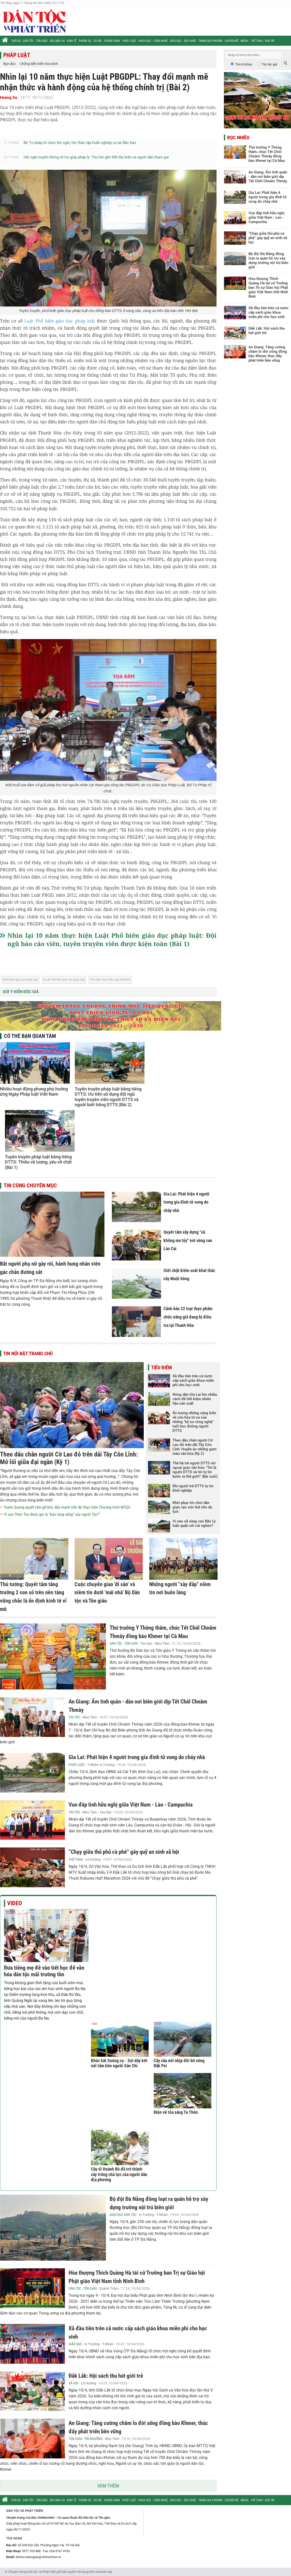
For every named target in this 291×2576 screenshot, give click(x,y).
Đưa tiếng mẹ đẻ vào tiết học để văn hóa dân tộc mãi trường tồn (44, 1971)
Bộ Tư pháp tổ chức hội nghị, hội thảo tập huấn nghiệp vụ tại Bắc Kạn (80, 142)
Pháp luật (129, 41)
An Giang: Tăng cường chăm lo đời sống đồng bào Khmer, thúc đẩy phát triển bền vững (267, 354)
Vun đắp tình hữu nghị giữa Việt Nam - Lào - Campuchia (131, 1804)
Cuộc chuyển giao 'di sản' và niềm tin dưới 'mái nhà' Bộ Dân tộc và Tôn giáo (107, 1592)
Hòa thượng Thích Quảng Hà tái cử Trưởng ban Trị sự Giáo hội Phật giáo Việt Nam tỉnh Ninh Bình (268, 287)
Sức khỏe (190, 41)
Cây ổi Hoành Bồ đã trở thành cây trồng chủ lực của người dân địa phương (119, 2174)
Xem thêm (108, 2486)
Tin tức (74, 1717)
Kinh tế (71, 41)
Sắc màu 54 (57, 41)
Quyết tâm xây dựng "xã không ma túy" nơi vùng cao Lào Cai (187, 1240)
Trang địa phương (210, 41)
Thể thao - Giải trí (262, 41)
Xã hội (97, 41)
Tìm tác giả (269, 64)
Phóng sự (85, 41)
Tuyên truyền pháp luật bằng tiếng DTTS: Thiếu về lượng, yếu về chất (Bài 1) (38, 1162)
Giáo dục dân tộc (123, 2215)
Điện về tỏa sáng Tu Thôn (176, 2112)
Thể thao (76, 1859)
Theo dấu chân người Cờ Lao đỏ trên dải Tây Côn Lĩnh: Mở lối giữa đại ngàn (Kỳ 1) (69, 1458)
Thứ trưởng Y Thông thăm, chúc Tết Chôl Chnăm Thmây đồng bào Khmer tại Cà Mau (266, 154)
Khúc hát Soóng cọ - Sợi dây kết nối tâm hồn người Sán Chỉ (119, 2063)
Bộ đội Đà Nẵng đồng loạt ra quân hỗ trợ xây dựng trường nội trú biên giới (268, 260)
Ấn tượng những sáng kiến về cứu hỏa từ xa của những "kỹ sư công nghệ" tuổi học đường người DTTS (194, 1422)
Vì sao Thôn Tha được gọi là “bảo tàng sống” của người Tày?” (52, 1514)
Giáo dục (176, 41)
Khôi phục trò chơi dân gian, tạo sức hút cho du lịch (192, 1507)
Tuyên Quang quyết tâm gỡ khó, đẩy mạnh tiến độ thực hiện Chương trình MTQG (67, 1507)
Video (14, 1903)
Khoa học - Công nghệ (153, 41)
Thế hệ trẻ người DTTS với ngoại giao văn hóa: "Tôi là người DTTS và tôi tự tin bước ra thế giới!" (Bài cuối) (195, 1470)
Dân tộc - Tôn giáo (35, 41)
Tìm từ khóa (243, 64)
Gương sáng (112, 41)
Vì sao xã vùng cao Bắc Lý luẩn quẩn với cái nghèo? (194, 1523)
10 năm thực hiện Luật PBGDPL (111, 979)
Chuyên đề (231, 41)
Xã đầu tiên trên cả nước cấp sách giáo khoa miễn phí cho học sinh (193, 1380)
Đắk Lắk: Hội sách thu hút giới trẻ (106, 2376)
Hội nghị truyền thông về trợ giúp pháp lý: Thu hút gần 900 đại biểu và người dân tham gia (96, 157)
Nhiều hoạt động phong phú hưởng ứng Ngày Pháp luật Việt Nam (34, 1091)
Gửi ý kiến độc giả (21, 991)
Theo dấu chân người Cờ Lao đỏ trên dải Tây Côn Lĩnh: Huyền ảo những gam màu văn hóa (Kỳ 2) (195, 1447)
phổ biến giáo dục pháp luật (21, 979)
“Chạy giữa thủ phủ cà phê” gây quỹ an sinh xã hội (124, 1852)
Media (244, 41)
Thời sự (16, 41)
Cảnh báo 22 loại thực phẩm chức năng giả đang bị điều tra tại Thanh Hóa (187, 1317)
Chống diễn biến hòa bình (39, 64)
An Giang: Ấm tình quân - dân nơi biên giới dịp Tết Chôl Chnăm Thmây (267, 176)
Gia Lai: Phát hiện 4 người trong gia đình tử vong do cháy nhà (186, 1202)
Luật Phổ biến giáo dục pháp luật (59, 321)
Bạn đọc (9, 64)
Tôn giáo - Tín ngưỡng (85, 2439)
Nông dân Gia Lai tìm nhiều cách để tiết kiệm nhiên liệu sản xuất (195, 1399)
